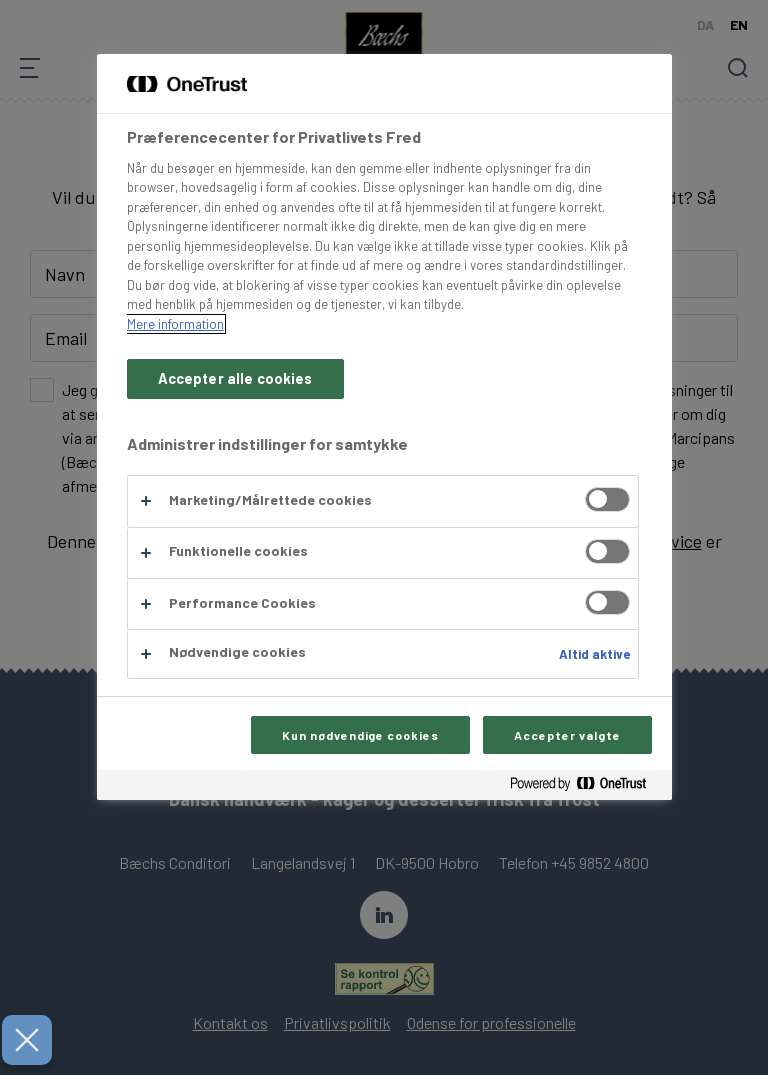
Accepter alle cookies (235, 378)
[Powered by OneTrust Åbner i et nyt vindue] (586, 787)
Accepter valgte (567, 735)
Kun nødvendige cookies (360, 735)
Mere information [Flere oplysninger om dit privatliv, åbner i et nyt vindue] (175, 324)
